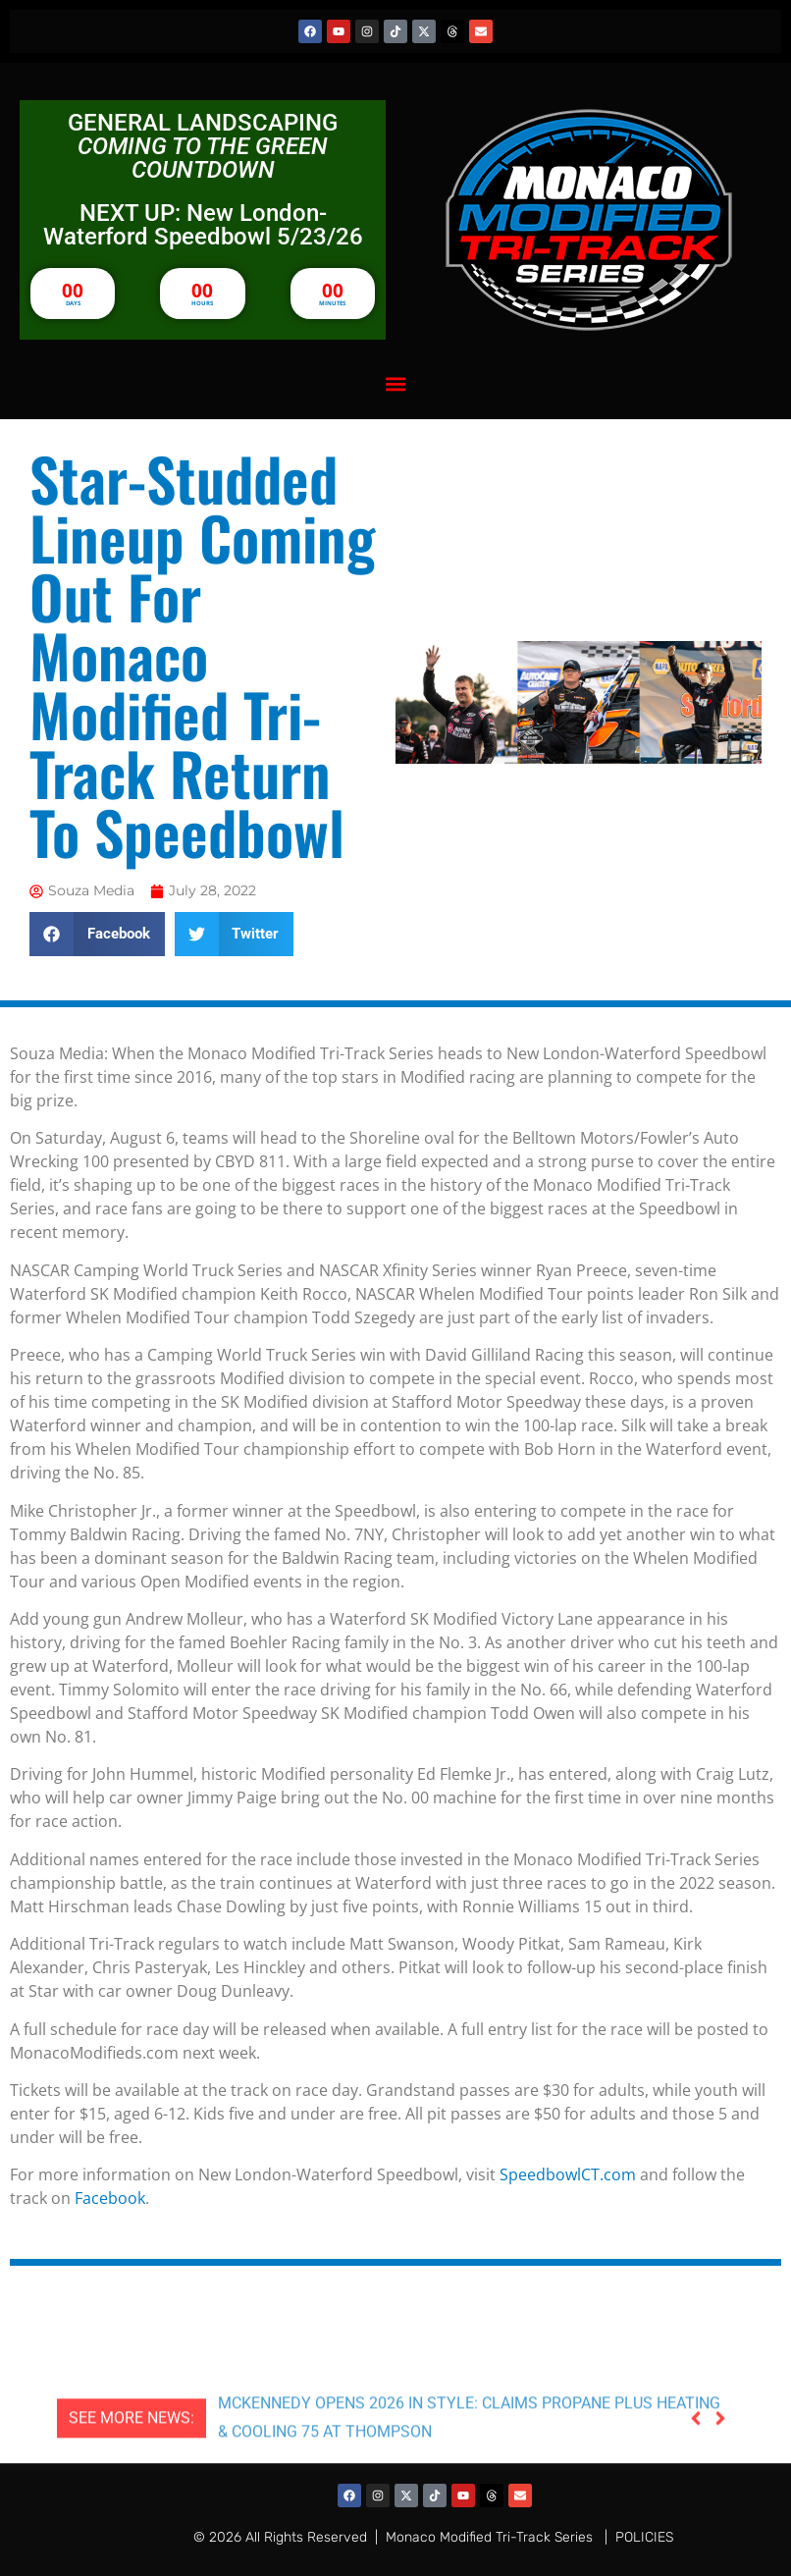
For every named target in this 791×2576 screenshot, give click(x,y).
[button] (396, 383)
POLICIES (644, 2537)
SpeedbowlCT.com (568, 2174)
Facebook (110, 2198)
